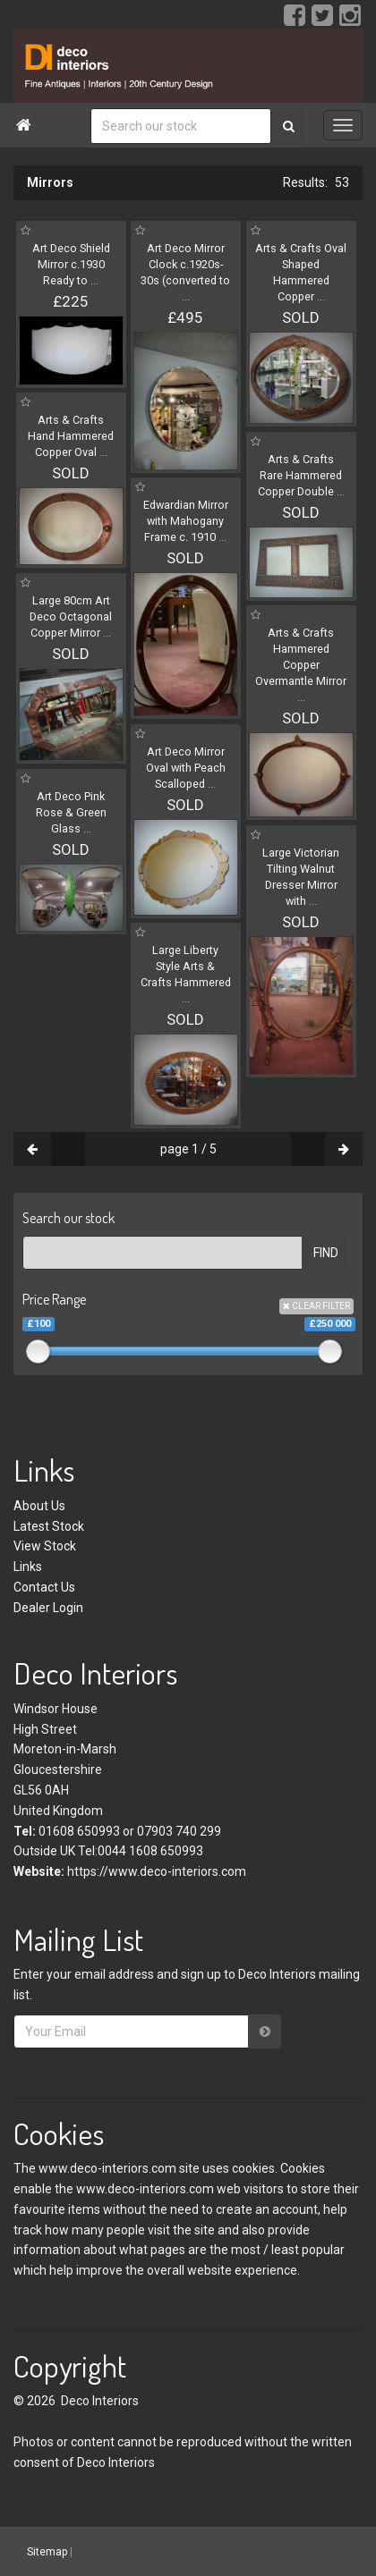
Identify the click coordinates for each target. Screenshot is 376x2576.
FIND (325, 1253)
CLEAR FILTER (316, 1306)
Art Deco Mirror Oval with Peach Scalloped (186, 767)
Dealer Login (48, 1607)
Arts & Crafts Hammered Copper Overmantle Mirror (300, 665)
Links (27, 1566)
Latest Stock (48, 1526)
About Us (39, 1506)
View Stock (44, 1546)
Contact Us (44, 1587)
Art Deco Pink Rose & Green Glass (71, 812)
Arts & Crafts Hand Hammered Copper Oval (71, 436)
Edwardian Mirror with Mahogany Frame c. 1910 (185, 521)
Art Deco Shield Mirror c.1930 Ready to (71, 264)
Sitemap (47, 2552)
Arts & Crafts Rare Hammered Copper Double (301, 475)
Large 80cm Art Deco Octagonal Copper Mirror (71, 616)
